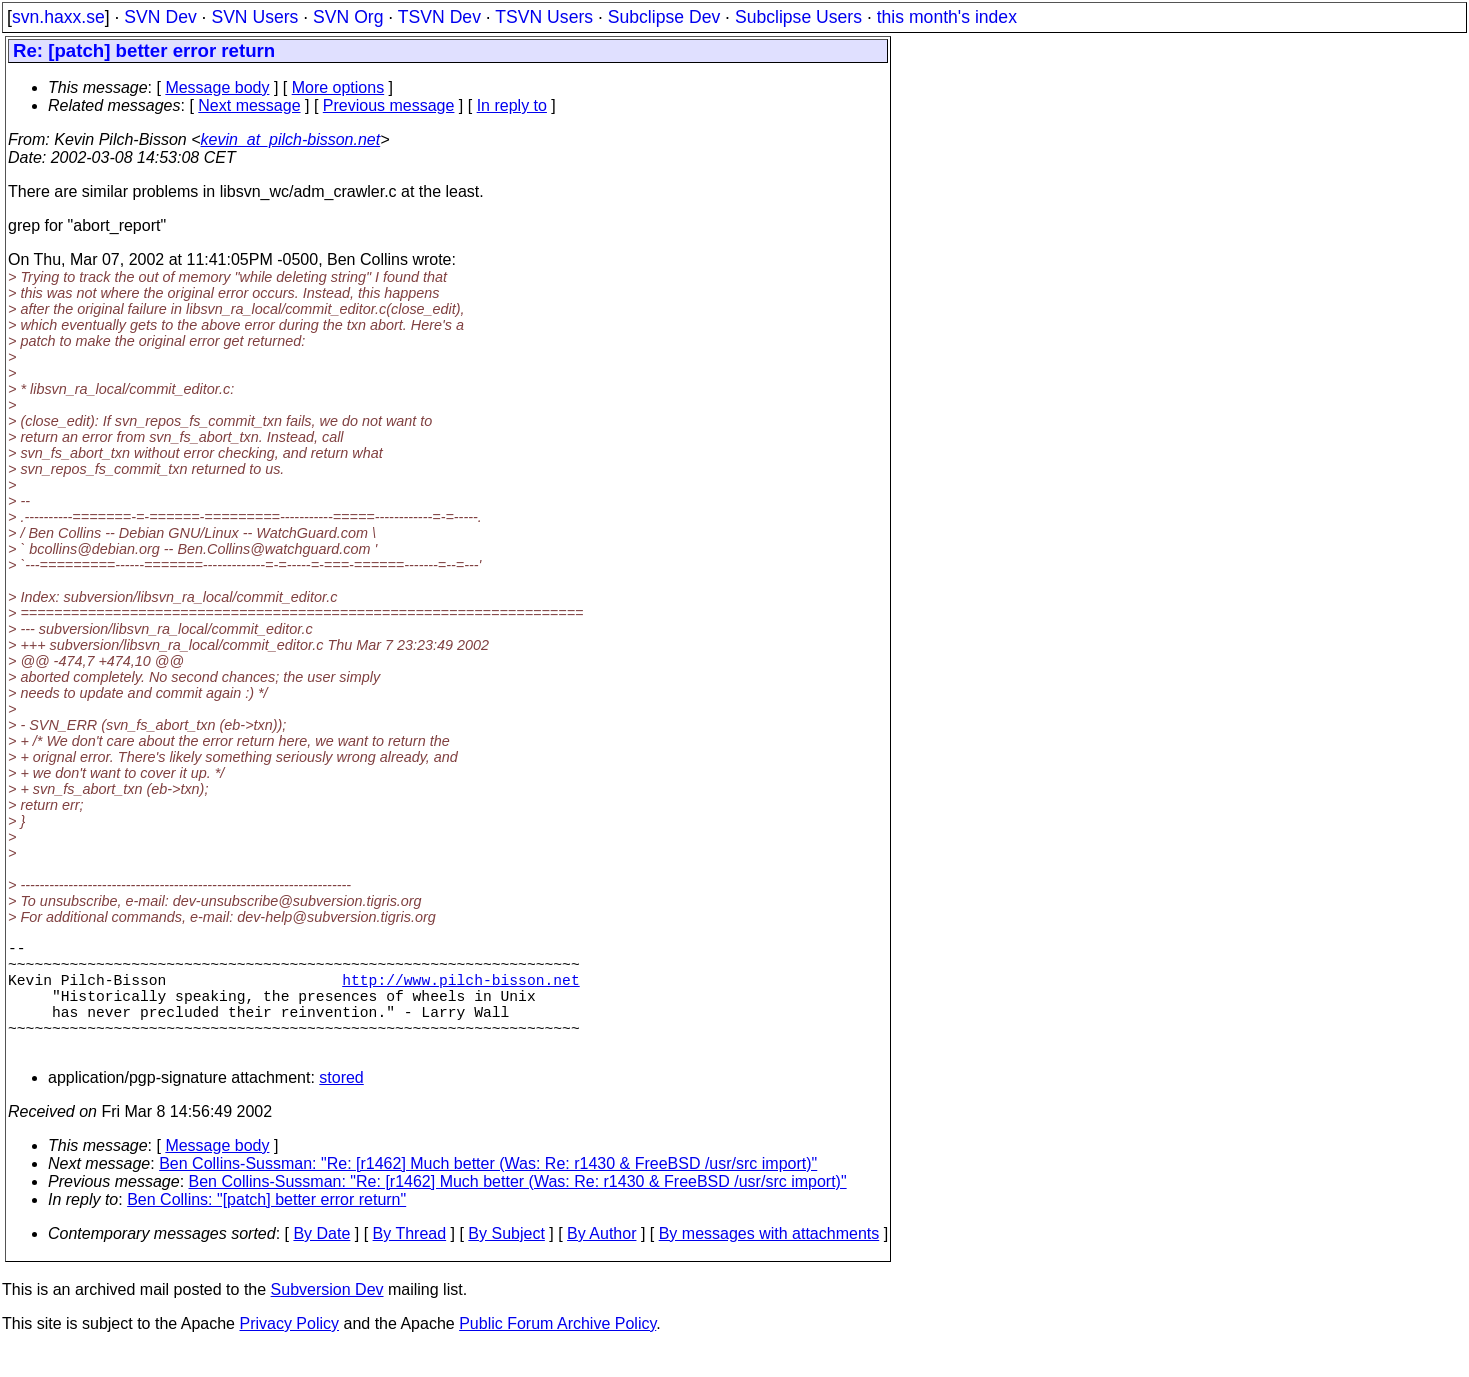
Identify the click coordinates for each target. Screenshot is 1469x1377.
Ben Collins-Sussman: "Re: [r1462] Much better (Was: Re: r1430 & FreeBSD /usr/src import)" (488, 1191)
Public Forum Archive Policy (557, 1351)
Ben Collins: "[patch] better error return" (266, 1227)
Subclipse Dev (664, 17)
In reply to (512, 105)
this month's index (947, 17)
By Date (321, 1261)
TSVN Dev (439, 17)
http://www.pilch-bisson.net (460, 991)
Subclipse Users (798, 17)
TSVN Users (544, 17)
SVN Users (254, 17)
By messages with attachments (769, 1261)
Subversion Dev (327, 1317)
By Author (601, 1261)
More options (338, 87)
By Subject (506, 1261)
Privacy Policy (289, 1351)
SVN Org (348, 17)
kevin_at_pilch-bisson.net (291, 139)
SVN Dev (160, 17)
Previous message (389, 105)
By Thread (410, 1261)
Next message (249, 105)
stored (341, 1105)
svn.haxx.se (58, 17)
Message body (217, 87)
